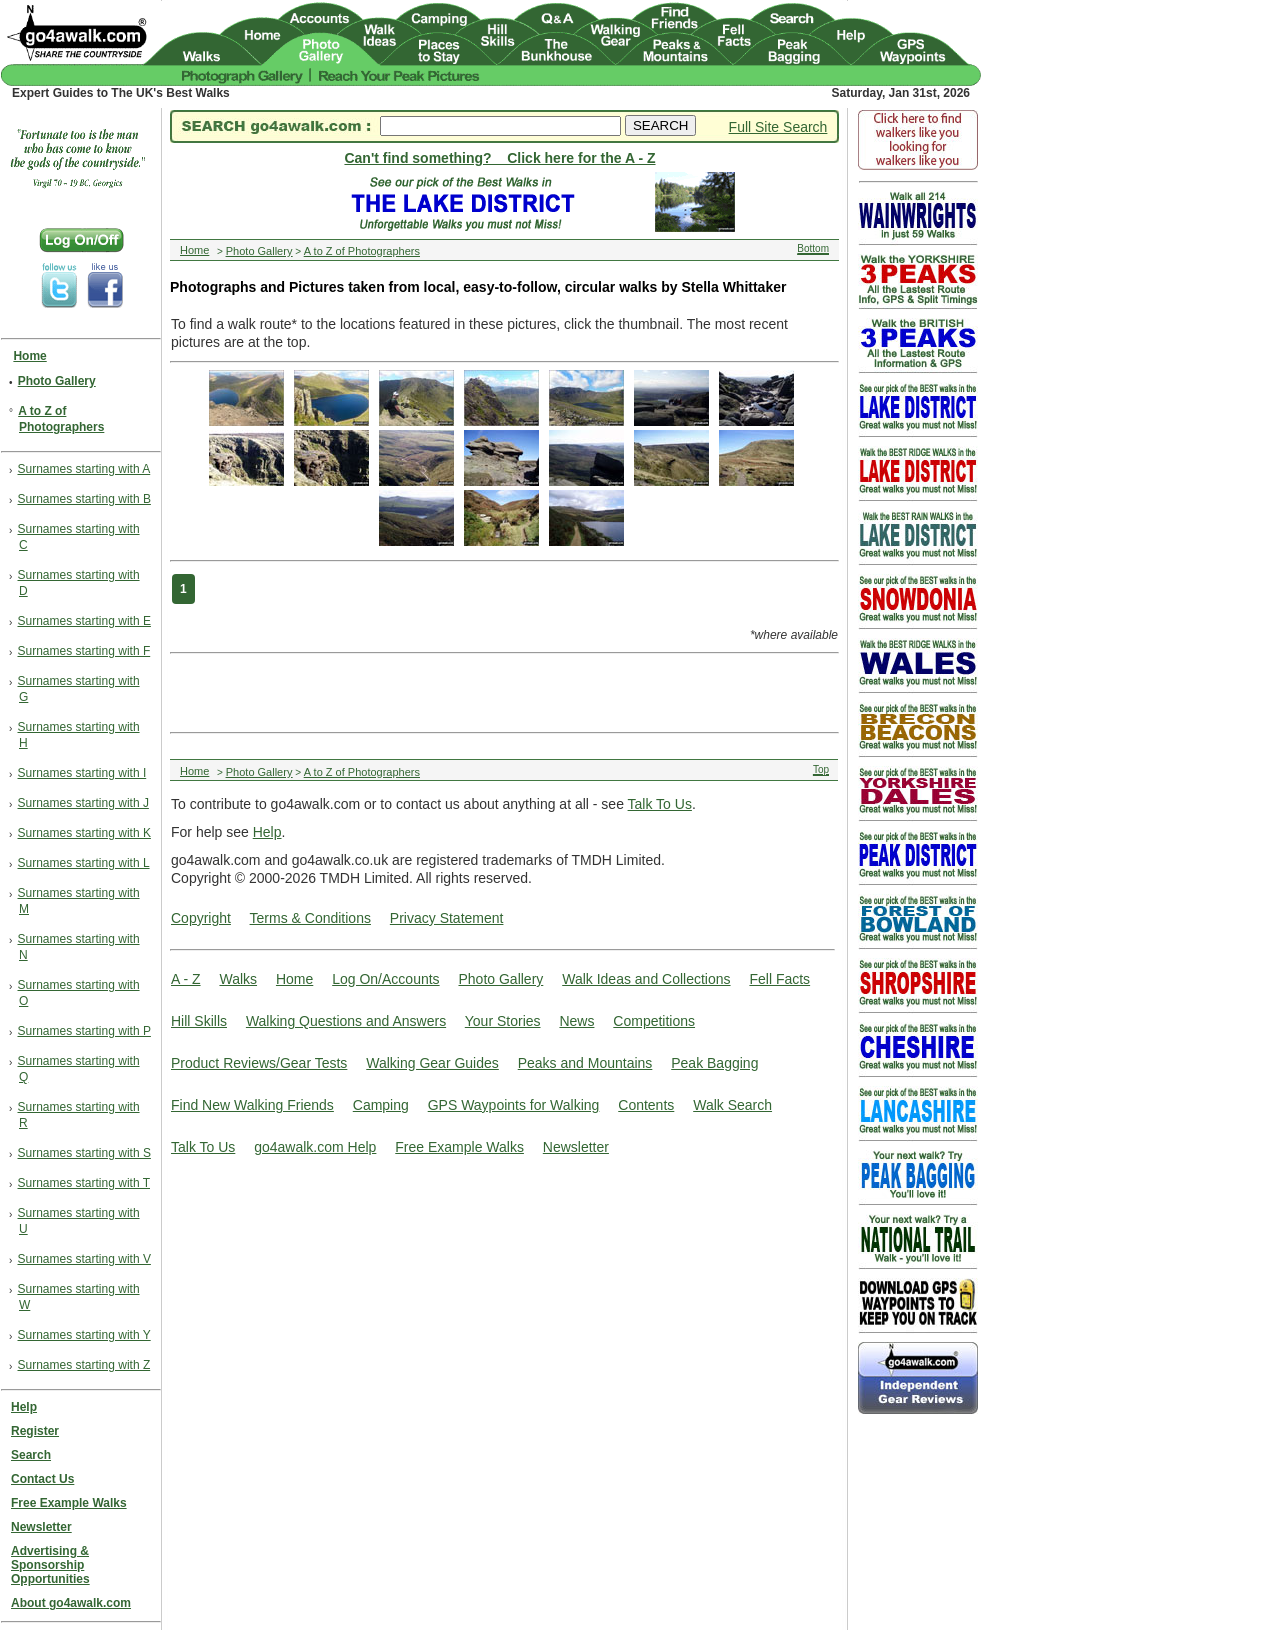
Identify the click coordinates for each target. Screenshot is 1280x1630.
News (576, 1021)
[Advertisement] (499, 691)
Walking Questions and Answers (346, 1021)
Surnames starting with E (84, 621)
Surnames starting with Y (84, 1335)
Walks (238, 979)
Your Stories (503, 1021)
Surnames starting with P (84, 1031)
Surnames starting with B (84, 499)
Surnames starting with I (82, 773)
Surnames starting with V (84, 1259)
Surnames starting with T (84, 1183)
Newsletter (576, 1147)
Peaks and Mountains (585, 1063)
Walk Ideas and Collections (646, 979)
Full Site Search (778, 127)
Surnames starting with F (84, 651)
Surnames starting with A (84, 469)
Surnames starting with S (84, 1153)
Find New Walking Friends (252, 1105)
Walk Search (732, 1105)
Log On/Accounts (385, 979)
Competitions (654, 1021)
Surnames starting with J (83, 803)
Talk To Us (660, 804)
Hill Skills (199, 1021)
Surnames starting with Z (84, 1365)
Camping (381, 1105)
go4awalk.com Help (315, 1147)
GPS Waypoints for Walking (514, 1105)
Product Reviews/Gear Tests (259, 1063)
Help (267, 832)
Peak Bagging (714, 1063)
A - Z (186, 979)
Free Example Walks (459, 1147)
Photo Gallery (500, 979)
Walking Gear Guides (432, 1063)
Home (294, 979)
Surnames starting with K (84, 833)
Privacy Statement (447, 918)
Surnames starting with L (84, 863)
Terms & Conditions (310, 918)
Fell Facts (779, 979)
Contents (646, 1105)
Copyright (201, 918)
